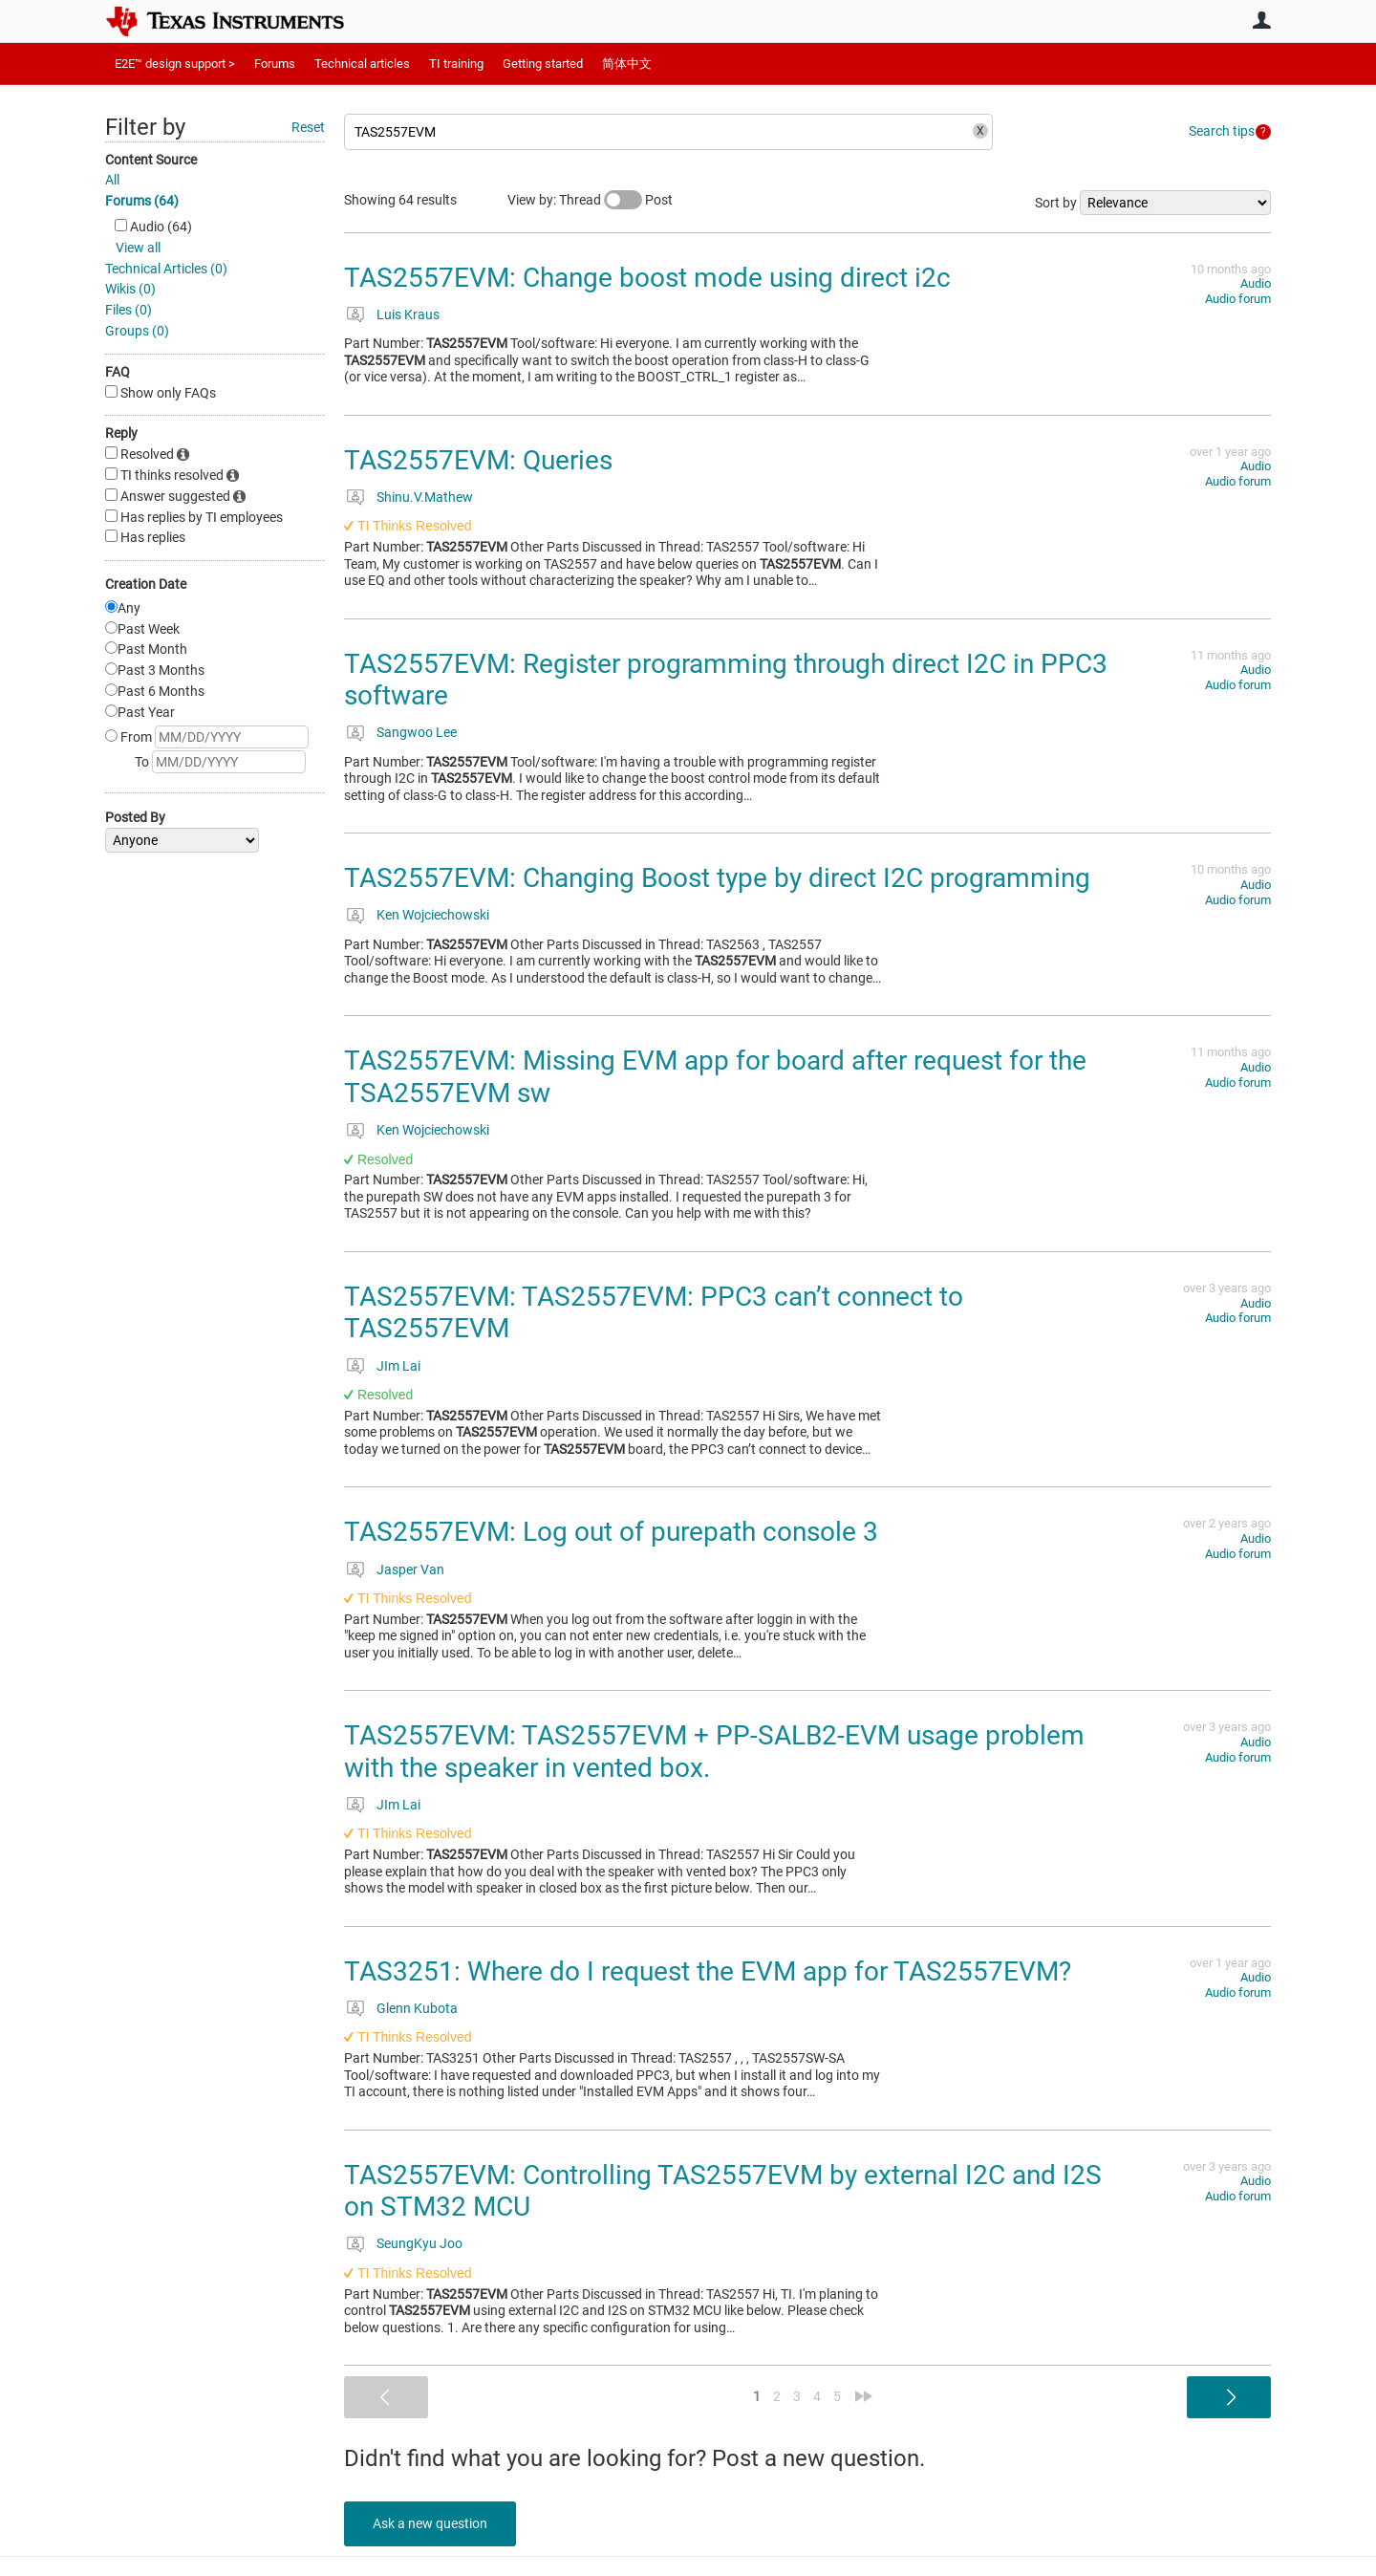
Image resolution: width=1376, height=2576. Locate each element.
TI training (456, 63)
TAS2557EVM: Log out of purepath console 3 (611, 1532)
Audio (1255, 283)
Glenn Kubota (417, 2008)
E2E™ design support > (175, 63)
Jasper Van (410, 1569)
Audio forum (1238, 299)
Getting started (543, 63)
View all (138, 247)
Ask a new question (430, 2523)
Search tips (1222, 131)
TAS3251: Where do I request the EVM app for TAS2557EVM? (707, 1971)
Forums (274, 63)
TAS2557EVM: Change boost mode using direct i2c (647, 277)
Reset (308, 127)
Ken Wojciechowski (432, 914)
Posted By (135, 817)
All (112, 179)
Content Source (151, 159)
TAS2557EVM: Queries (478, 460)
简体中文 (627, 63)
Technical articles (362, 63)
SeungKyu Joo (419, 2243)
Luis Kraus (408, 314)
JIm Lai (398, 1366)
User (1261, 20)
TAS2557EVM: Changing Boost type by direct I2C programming (717, 878)
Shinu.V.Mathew (424, 497)
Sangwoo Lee (416, 732)
